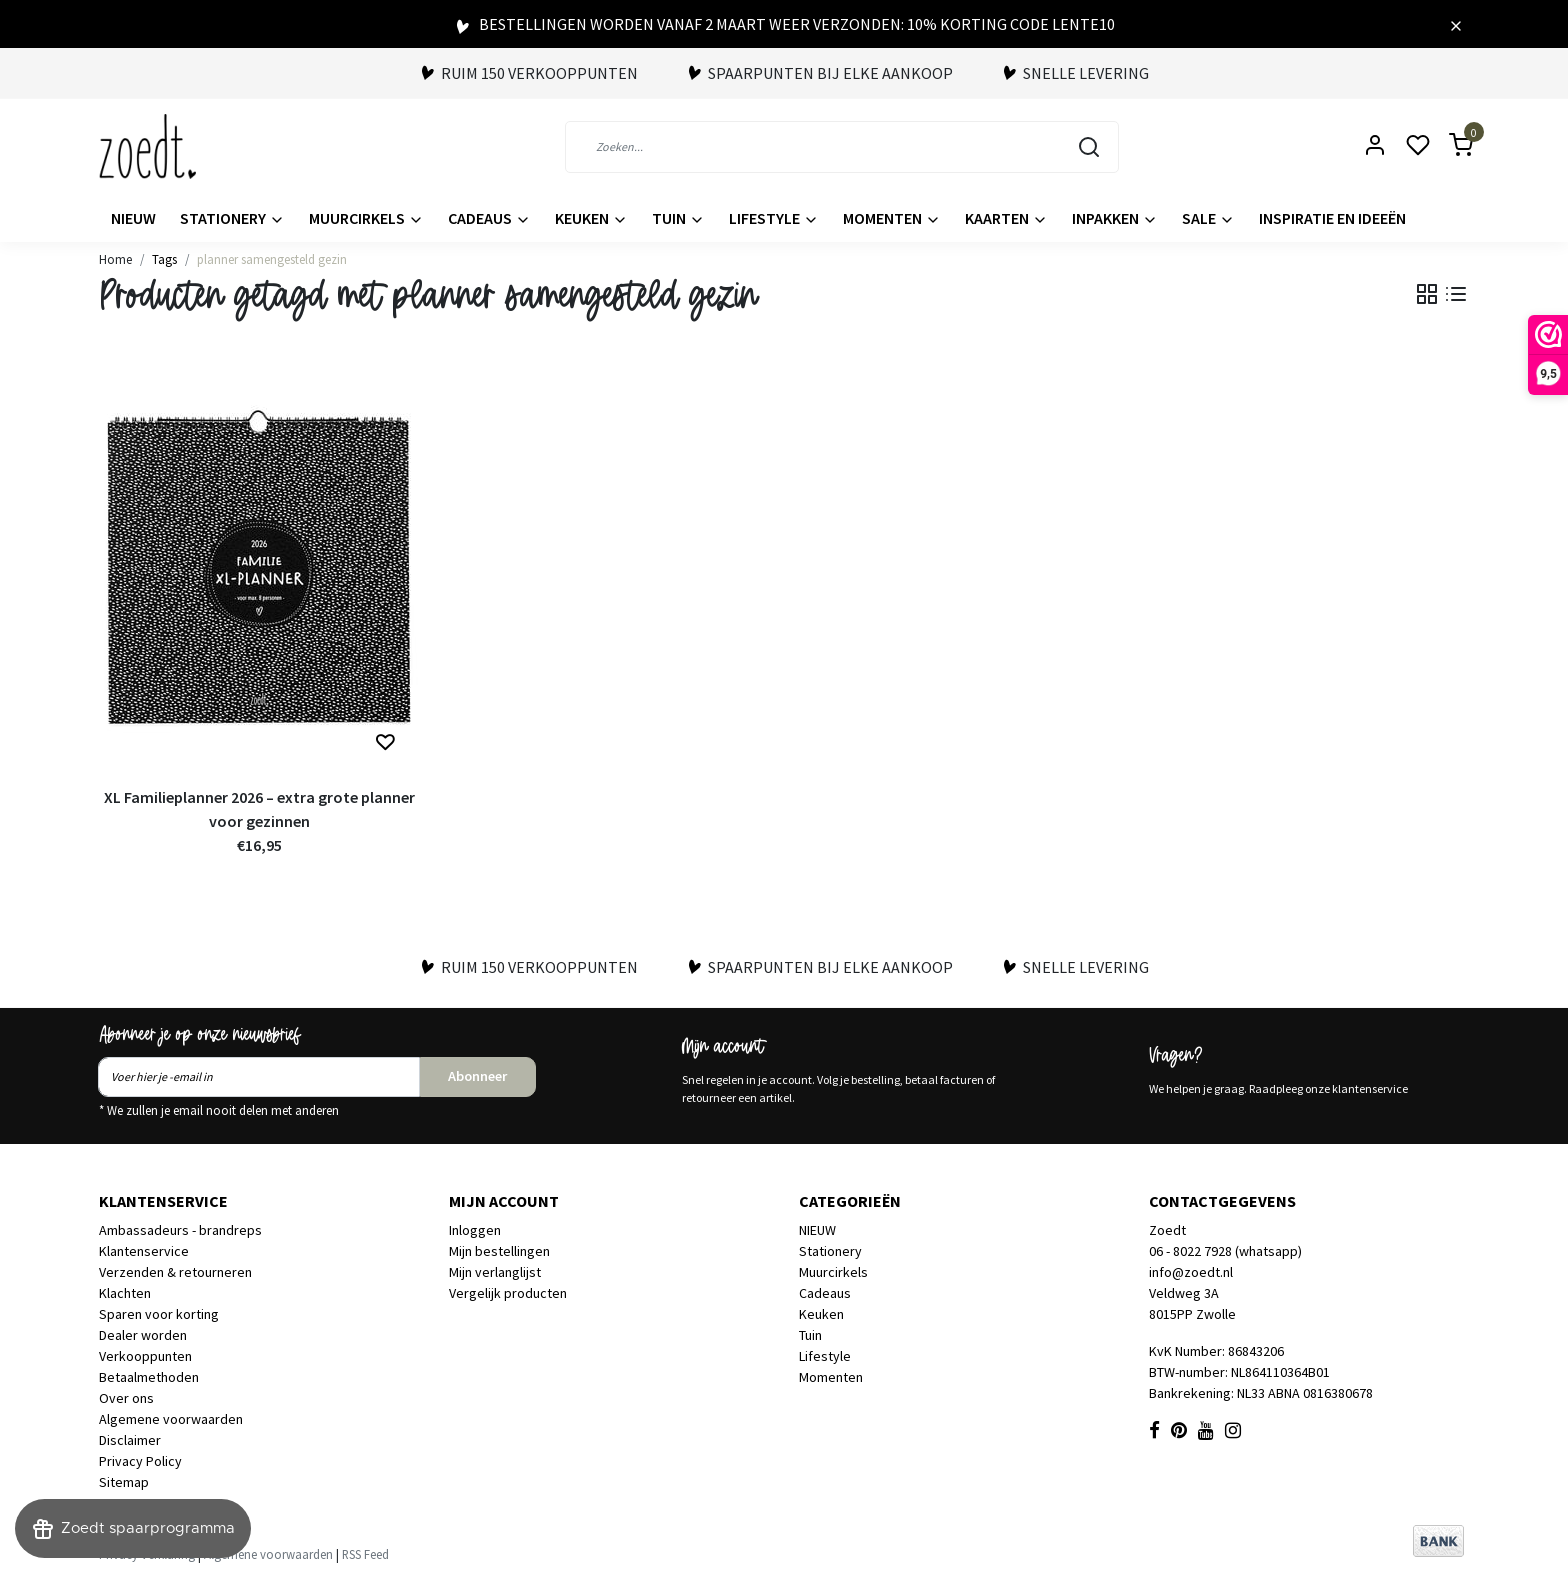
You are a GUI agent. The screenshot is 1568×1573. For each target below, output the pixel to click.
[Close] (1456, 24)
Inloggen (475, 1230)
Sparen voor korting (159, 1314)
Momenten (892, 218)
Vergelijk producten (508, 1293)
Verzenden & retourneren (175, 1272)
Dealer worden (143, 1335)
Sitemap (124, 1482)
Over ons (126, 1398)
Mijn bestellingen (499, 1251)
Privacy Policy (140, 1461)
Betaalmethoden (149, 1377)
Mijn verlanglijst (495, 1272)
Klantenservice (144, 1251)
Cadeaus (489, 218)
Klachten (125, 1293)
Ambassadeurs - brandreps (180, 1230)
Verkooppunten (145, 1356)
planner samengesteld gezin (272, 259)
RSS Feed (365, 1554)
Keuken (591, 218)
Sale (1208, 218)
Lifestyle (774, 218)
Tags (164, 259)
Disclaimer (130, 1440)
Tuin (678, 218)
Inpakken (1115, 218)
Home (115, 259)
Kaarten (1006, 218)
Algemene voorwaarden (171, 1419)
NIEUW (133, 218)
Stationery (232, 218)
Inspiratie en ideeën (1332, 218)
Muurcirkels (366, 218)
